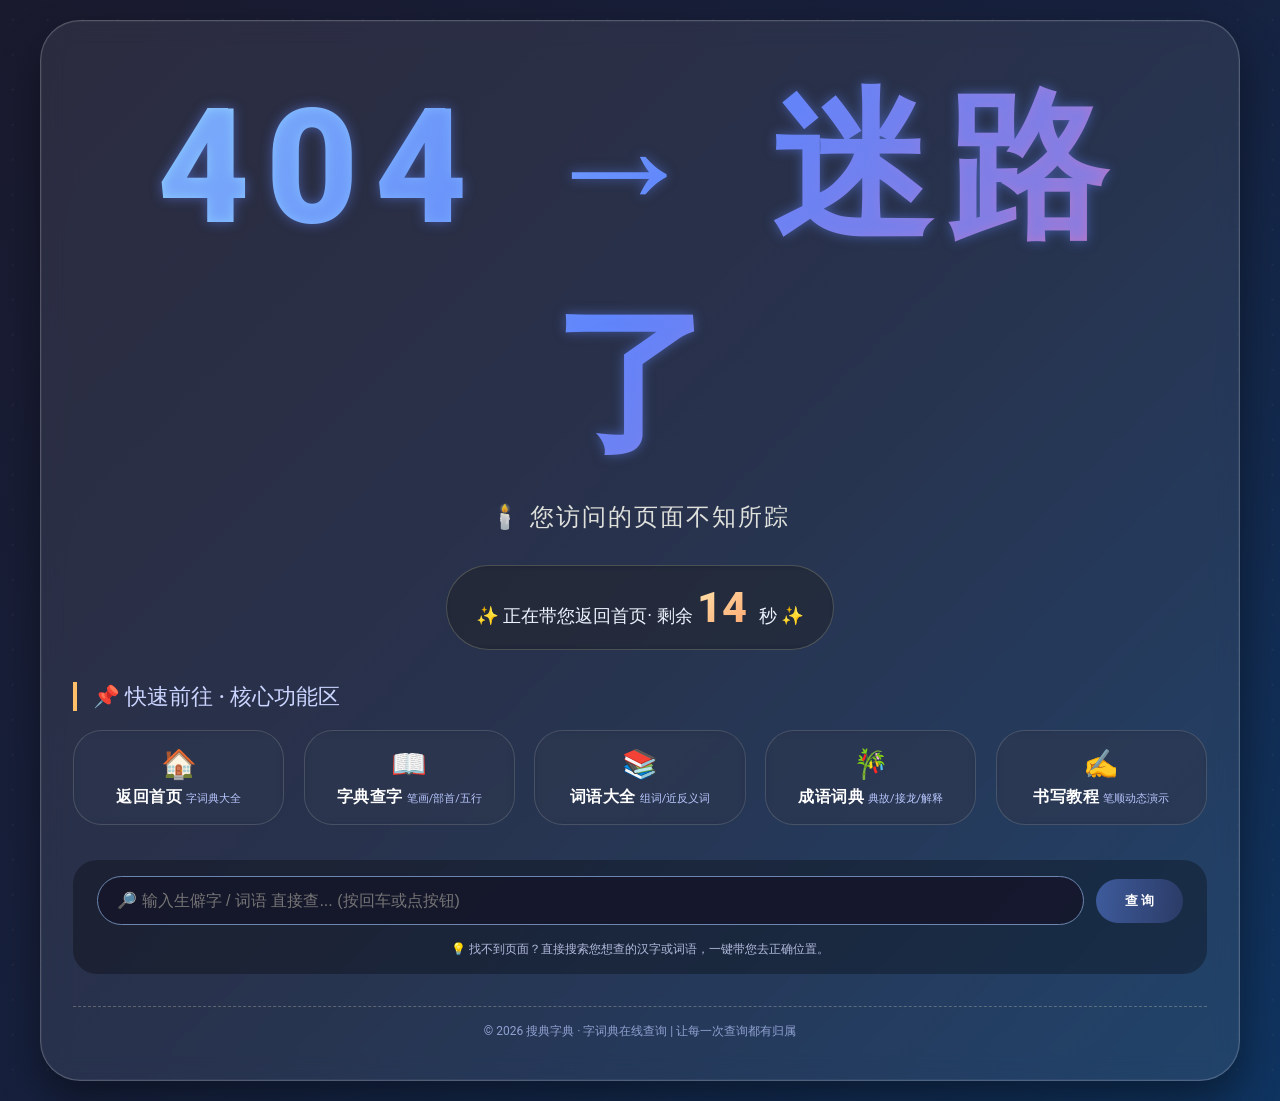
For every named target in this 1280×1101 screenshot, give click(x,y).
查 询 (1140, 900)
